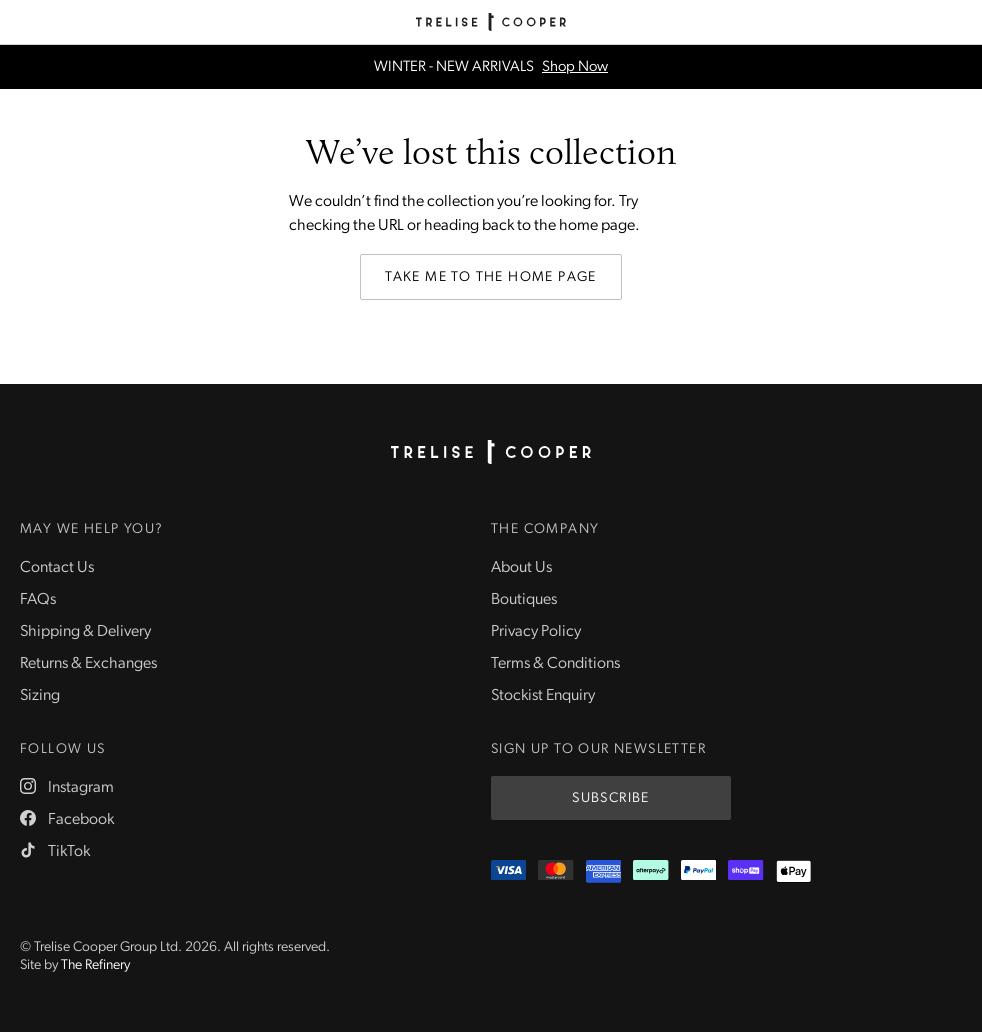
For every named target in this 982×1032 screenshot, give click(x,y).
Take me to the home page (491, 277)
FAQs (38, 600)
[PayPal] (698, 871)
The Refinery (95, 965)
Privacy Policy (536, 632)
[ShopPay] (745, 871)
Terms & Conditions (555, 664)
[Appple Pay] (793, 871)
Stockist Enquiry (543, 696)
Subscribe (611, 798)
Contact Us (57, 568)
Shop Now (575, 67)
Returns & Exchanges (88, 664)
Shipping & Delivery (85, 632)
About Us (521, 568)
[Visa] (508, 871)
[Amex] (603, 871)
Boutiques (524, 600)
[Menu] (22, 22)
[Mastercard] (555, 871)
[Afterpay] (650, 871)
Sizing (40, 696)
